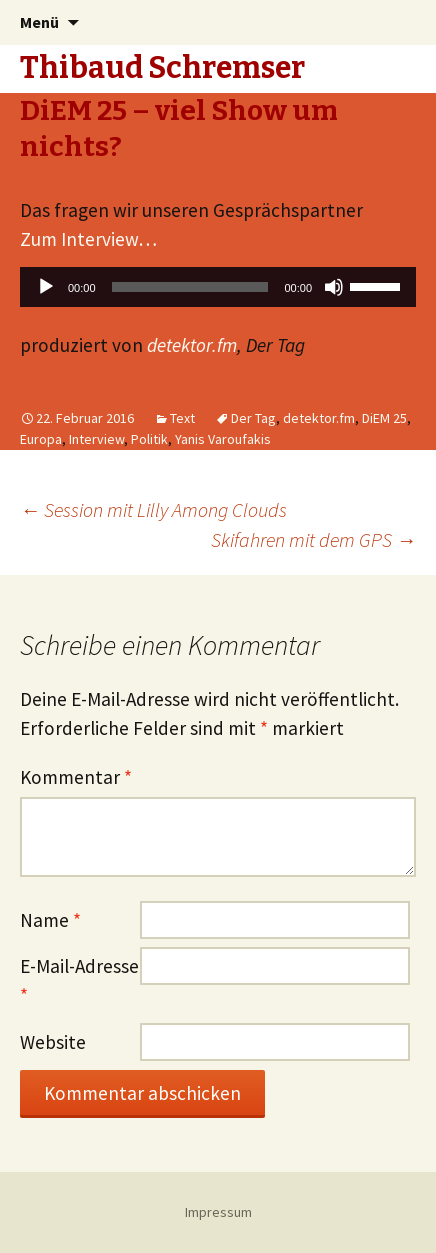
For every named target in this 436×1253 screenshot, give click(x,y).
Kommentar (76, 777)
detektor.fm (192, 345)
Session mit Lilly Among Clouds (153, 509)
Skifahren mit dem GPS (313, 539)
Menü (39, 22)
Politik (149, 439)
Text (182, 418)
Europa (41, 439)
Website (53, 1042)
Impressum (218, 1212)
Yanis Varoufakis (223, 439)
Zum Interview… (88, 239)
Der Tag (253, 418)
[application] (218, 292)
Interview (96, 439)
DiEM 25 (384, 418)
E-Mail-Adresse (79, 980)
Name (50, 920)
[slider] (190, 287)
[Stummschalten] (334, 287)
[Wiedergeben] (46, 287)
